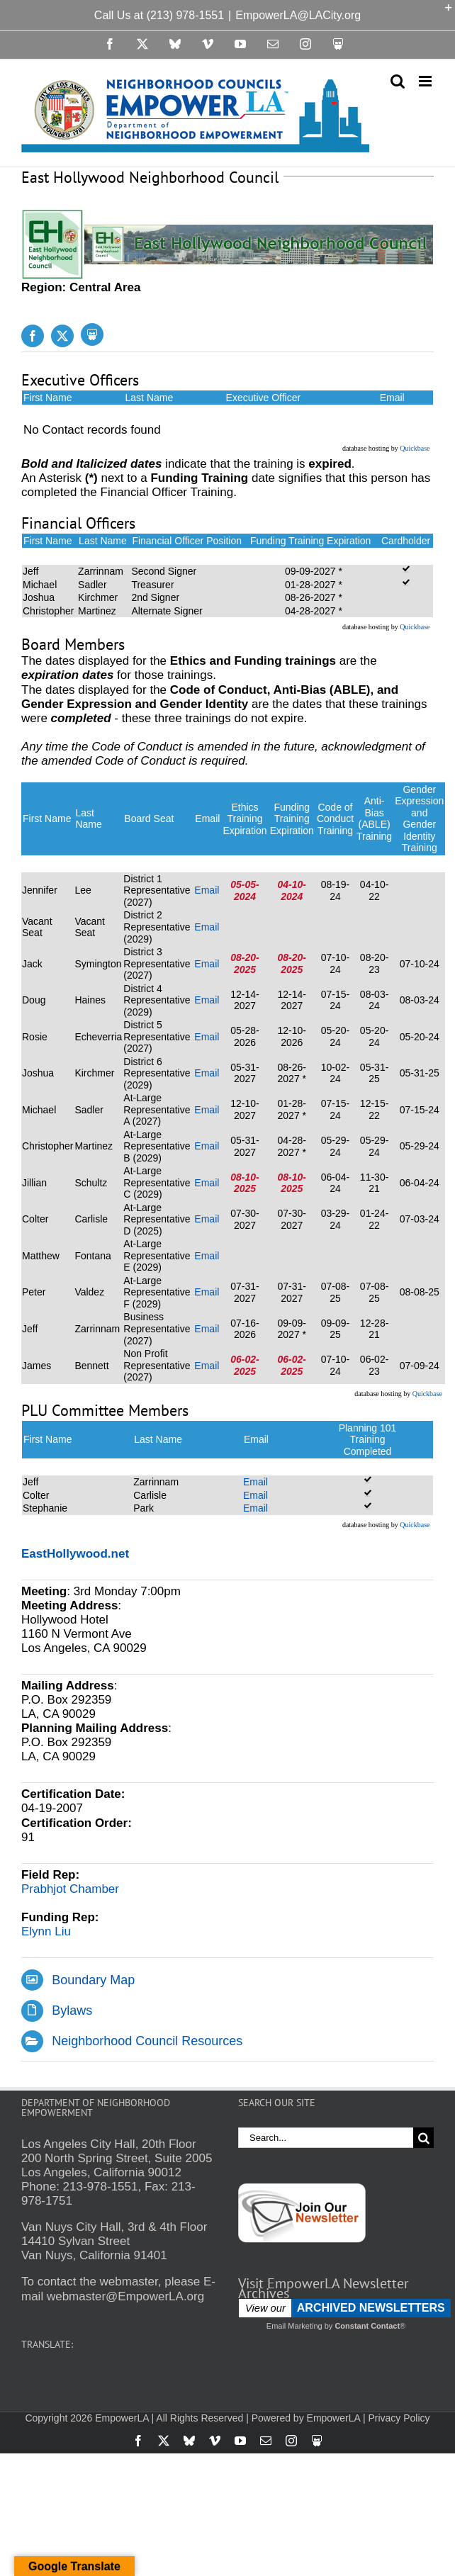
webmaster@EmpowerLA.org (125, 2296)
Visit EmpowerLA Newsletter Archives (323, 2288)
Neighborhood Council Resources (147, 2041)
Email (206, 890)
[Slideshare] (92, 334)
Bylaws (72, 2010)
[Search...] (325, 2137)
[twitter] (62, 336)
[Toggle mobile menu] (426, 81)
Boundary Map (93, 1980)
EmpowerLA (333, 2418)
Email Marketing (294, 2326)
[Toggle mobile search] (398, 81)
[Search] (423, 2137)
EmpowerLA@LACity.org (298, 15)
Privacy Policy (398, 2418)
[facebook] (32, 336)
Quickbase (414, 448)
